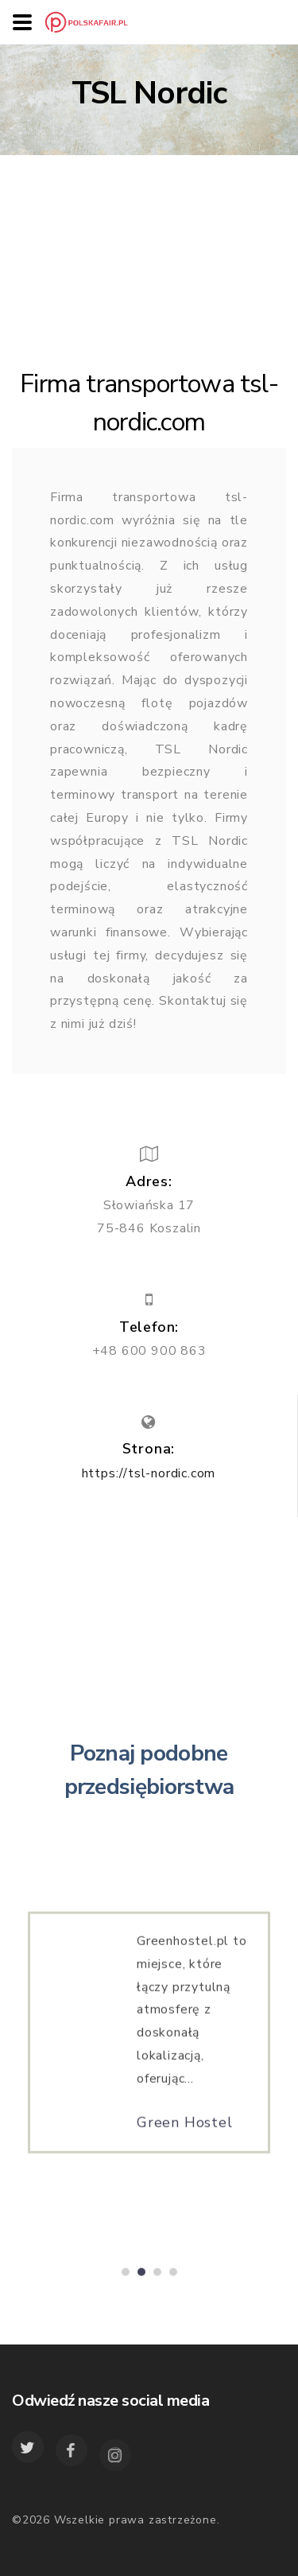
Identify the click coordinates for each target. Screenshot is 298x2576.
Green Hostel (185, 2127)
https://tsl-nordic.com (149, 1473)
